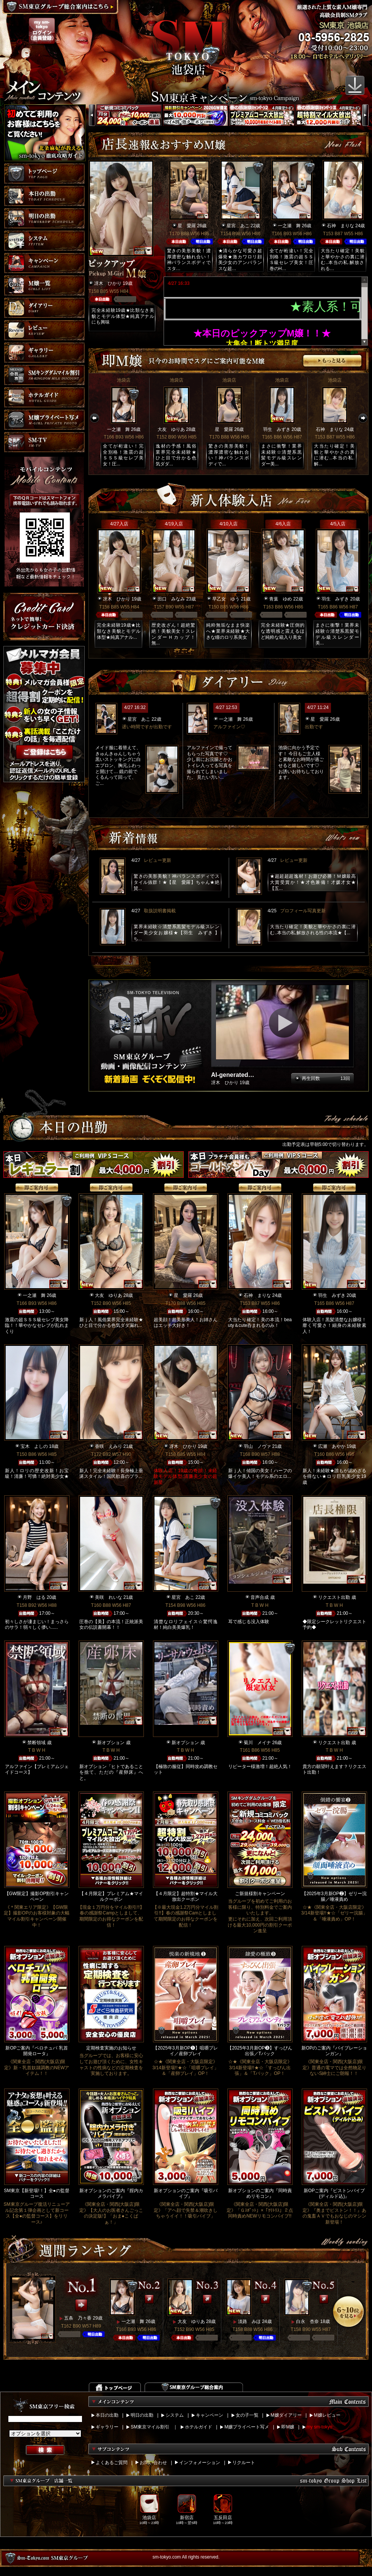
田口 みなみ (171, 599)
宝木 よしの (34, 1446)
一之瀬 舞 (289, 225)
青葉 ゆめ (280, 599)
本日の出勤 (107, 2415)
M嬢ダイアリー (286, 2415)
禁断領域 (36, 1742)
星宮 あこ (238, 225)
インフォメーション (199, 2462)
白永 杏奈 (307, 2321)
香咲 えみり (108, 1446)
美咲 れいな (108, 1597)
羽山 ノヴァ (257, 1446)
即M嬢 (287, 2427)
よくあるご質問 (112, 2462)
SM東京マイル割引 (150, 2427)
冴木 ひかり (107, 283)
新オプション (111, 1742)
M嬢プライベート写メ (246, 2427)
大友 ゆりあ (171, 429)
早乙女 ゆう (226, 599)
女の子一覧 (247, 2415)
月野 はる (34, 1597)
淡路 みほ (249, 2321)
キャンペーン (209, 2415)
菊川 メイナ (257, 1742)
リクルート (243, 2462)
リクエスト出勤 (334, 1597)
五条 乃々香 (77, 2318)
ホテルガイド (198, 2427)
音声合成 (260, 1597)
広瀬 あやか (331, 1446)
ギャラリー (107, 2427)
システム (175, 2415)
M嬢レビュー (327, 2415)
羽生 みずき (276, 429)
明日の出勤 (142, 2415)
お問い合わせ (153, 2462)
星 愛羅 (187, 225)
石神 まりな (340, 225)
